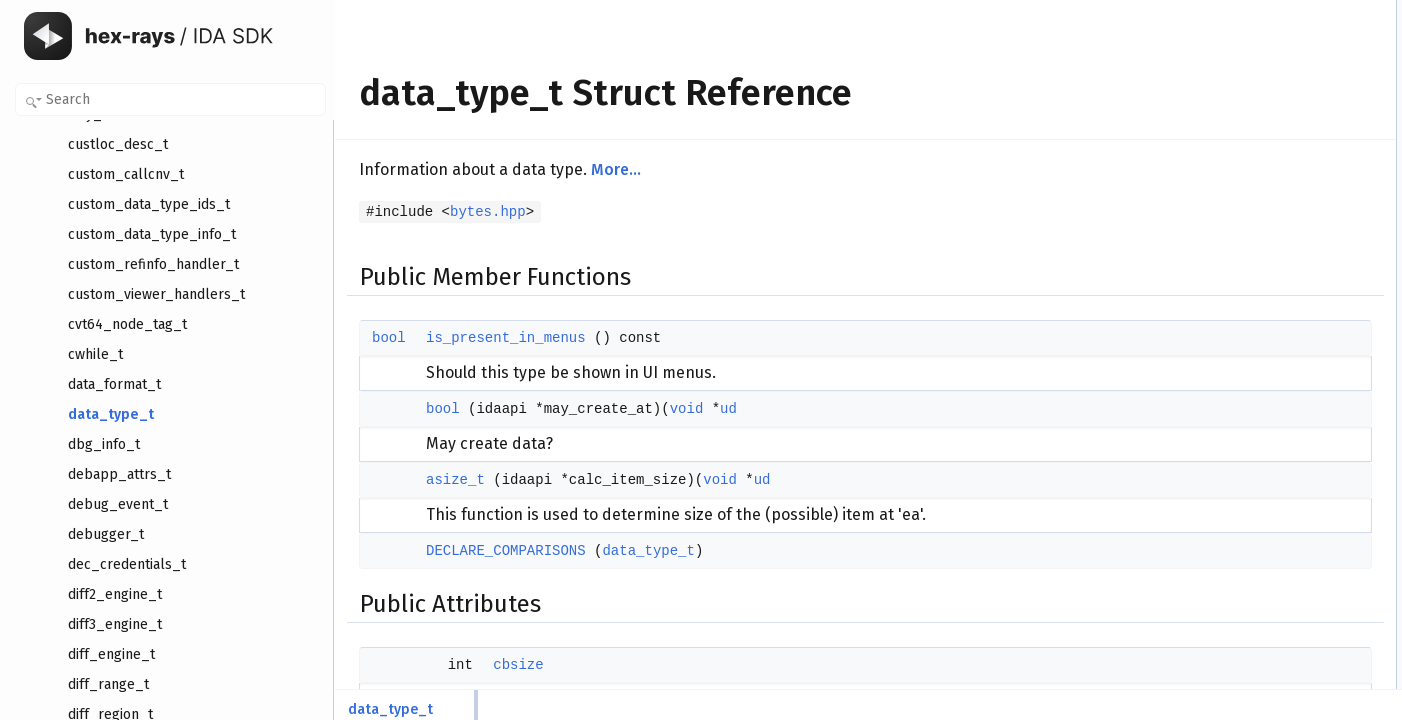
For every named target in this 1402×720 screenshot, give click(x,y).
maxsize (1219, 363)
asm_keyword (1234, 275)
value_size (1225, 297)
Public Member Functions (1248, 11)
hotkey (1214, 253)
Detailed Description (1234, 385)
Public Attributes (1224, 121)
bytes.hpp (488, 212)
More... (616, 169)
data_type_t (648, 551)
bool (389, 338)
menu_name (1230, 231)
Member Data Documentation (1259, 517)
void (687, 409)
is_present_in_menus (506, 338)
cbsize (518, 665)
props (1212, 187)
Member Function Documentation (1269, 407)
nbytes (1214, 341)
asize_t (455, 480)
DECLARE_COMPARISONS (506, 551)
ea (1203, 319)
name (1212, 209)
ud (728, 409)
